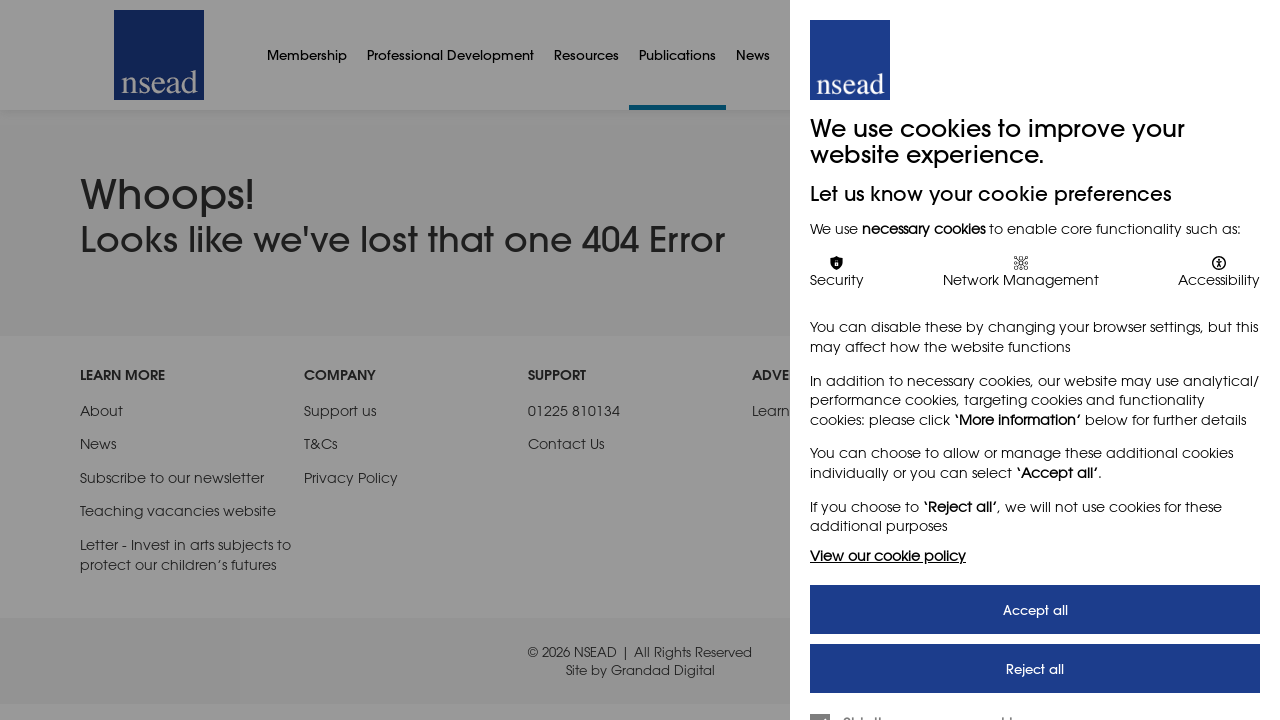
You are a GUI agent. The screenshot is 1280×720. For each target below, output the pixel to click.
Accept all (1035, 609)
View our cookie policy (888, 555)
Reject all (1035, 668)
